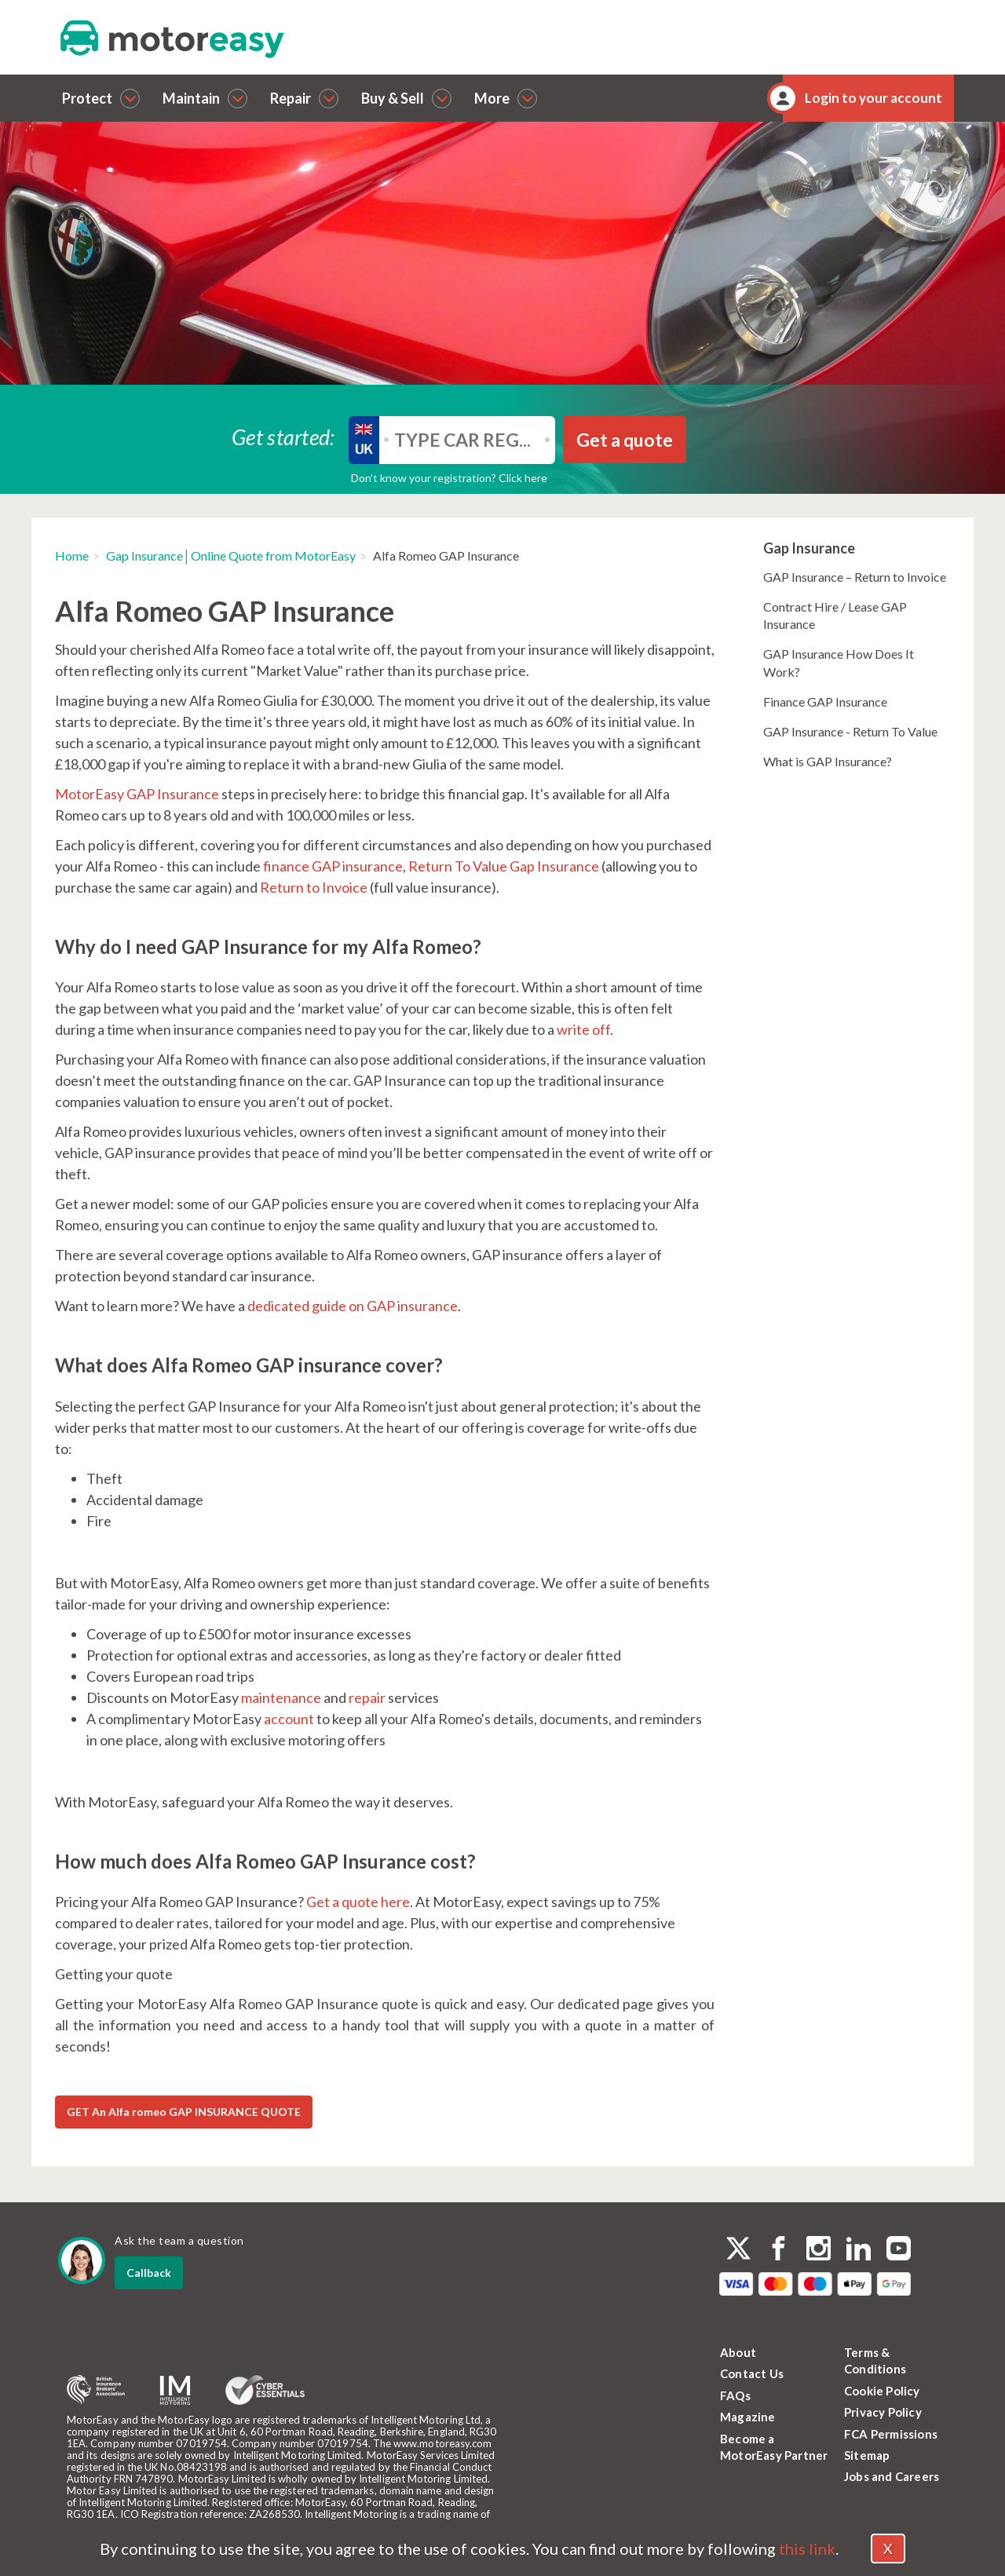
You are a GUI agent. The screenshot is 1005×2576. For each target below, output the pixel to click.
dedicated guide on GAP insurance (352, 1305)
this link (807, 2548)
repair (367, 1697)
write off (583, 1029)
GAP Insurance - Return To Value (850, 731)
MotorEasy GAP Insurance (137, 793)
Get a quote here (357, 1901)
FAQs (735, 2395)
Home (72, 555)
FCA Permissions (890, 2434)
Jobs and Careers (891, 2476)
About (738, 2352)
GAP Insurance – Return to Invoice (854, 576)
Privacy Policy (883, 2412)
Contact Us (752, 2373)
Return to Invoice (313, 887)
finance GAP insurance (333, 866)
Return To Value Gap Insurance (503, 866)
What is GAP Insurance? (827, 761)
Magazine (748, 2417)
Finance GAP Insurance (825, 701)
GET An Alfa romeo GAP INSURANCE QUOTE (184, 2111)
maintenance (281, 1697)
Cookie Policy (882, 2391)
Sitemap (867, 2455)
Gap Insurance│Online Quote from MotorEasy (231, 555)
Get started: (283, 436)
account (289, 1718)
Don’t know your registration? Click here (449, 477)
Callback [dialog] (148, 2272)
